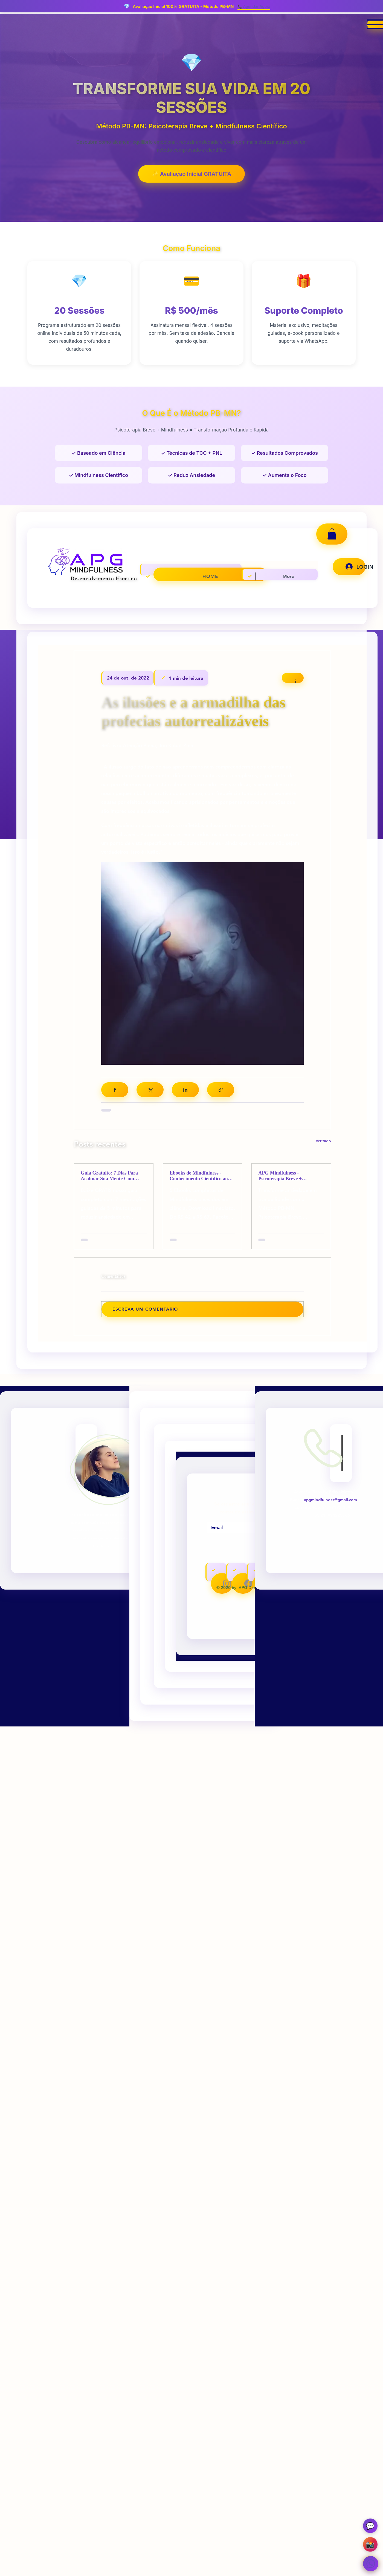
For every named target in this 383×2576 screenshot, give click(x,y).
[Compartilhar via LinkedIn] (185, 1090)
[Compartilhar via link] (220, 1090)
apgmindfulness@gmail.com (330, 1500)
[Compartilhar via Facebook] (114, 1090)
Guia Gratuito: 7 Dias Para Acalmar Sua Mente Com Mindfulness (109, 1177)
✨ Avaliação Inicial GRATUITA (191, 174)
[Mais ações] (293, 678)
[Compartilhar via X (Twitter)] (150, 1090)
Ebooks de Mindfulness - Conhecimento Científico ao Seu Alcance (199, 1177)
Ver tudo (323, 1141)
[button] (331, 534)
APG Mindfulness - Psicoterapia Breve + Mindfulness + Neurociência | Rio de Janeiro (288, 1177)
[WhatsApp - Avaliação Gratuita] (369, 2562)
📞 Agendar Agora (254, 6)
